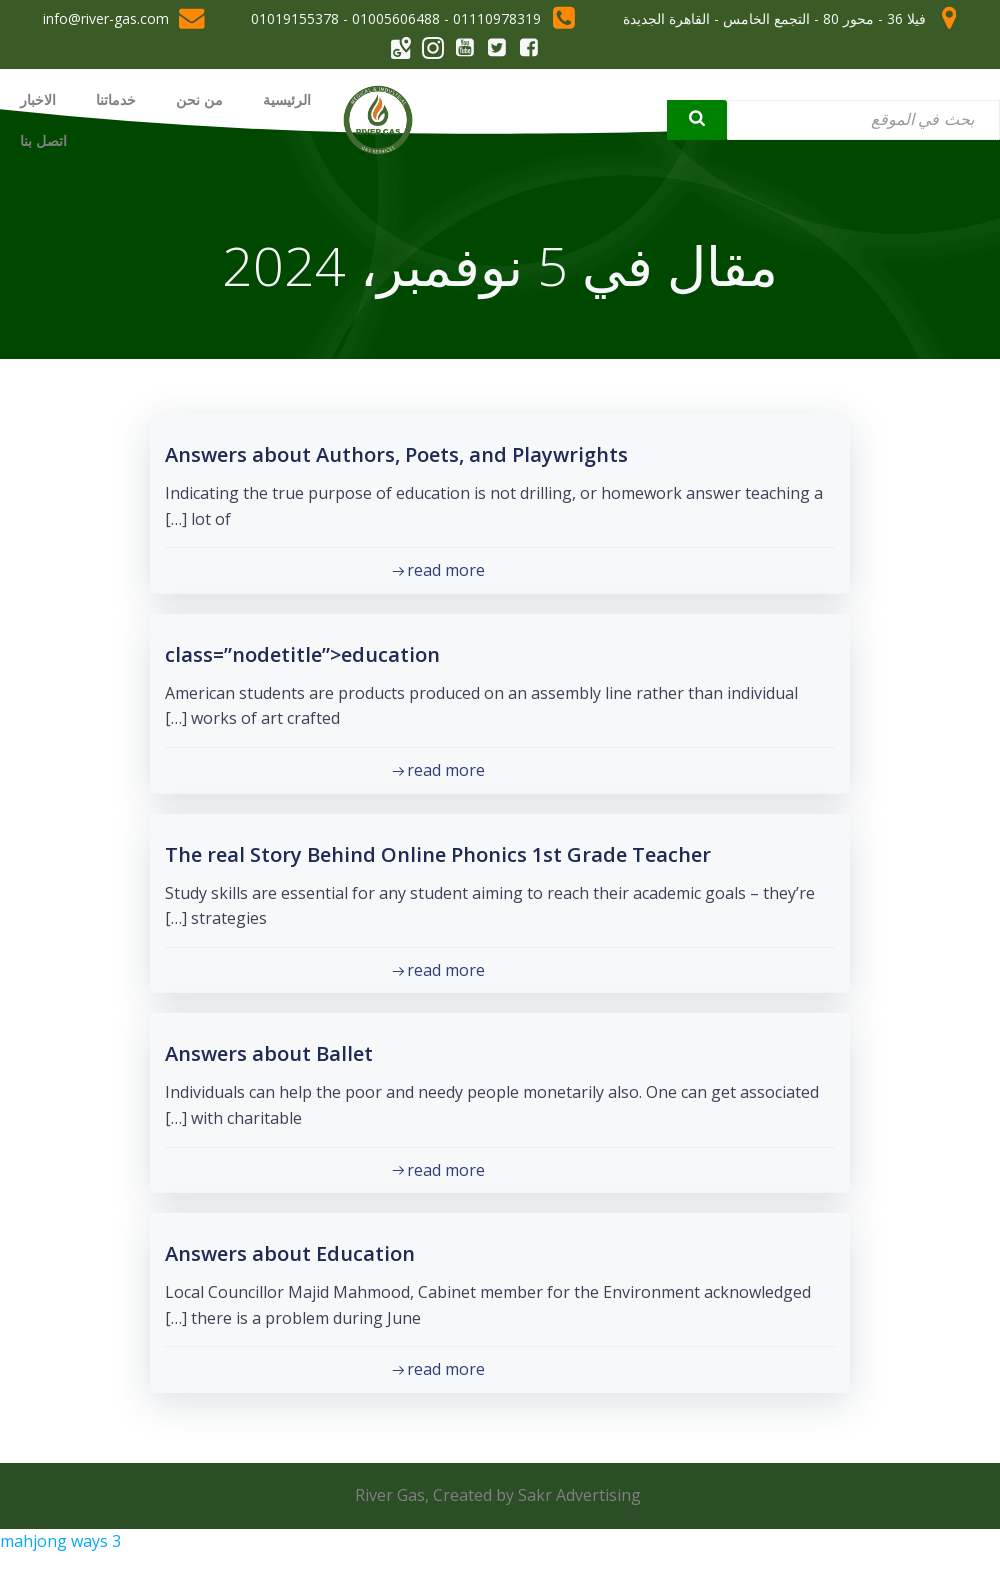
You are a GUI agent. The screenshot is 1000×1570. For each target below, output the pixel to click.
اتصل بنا (43, 140)
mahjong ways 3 (60, 1541)
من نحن (199, 99)
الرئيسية (287, 99)
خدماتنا (116, 99)
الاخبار (38, 99)
